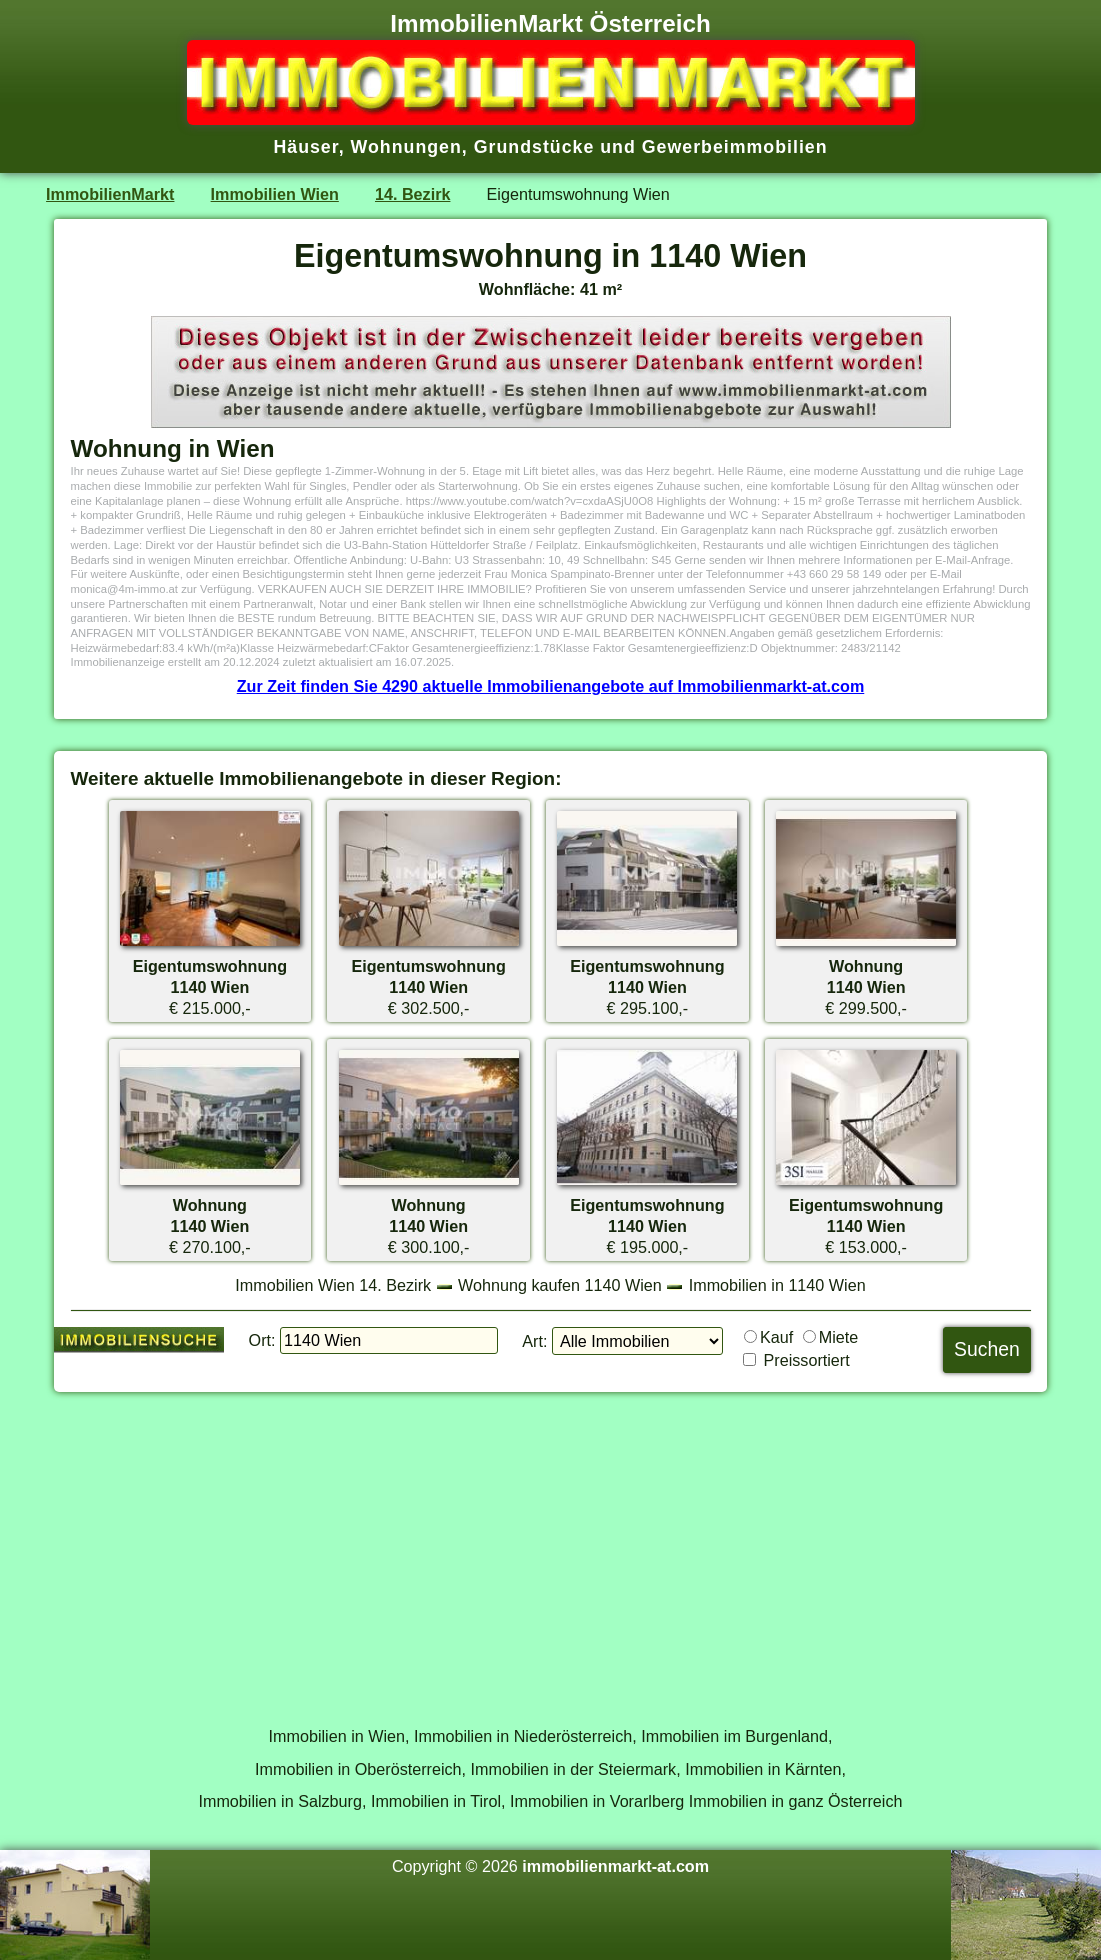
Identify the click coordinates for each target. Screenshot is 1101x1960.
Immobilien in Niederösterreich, (525, 1736)
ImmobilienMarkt (110, 194)
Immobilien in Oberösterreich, (360, 1769)
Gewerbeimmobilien (735, 147)
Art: (534, 1341)
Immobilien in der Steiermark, (576, 1769)
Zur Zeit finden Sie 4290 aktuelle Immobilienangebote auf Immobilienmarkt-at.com (551, 686)
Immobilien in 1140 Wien (777, 1285)
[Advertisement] (551, 1548)
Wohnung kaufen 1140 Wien (560, 1285)
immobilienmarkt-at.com (615, 1866)
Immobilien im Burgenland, (736, 1736)
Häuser (305, 147)
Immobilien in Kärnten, (765, 1769)
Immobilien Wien (275, 194)
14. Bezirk (412, 194)
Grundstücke (534, 147)
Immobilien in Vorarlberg (597, 1801)
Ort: (262, 1340)
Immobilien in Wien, (339, 1736)
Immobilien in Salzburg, (282, 1801)
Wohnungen (406, 147)
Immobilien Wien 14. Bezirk (333, 1285)
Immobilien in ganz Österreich (796, 1801)
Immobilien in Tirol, (438, 1801)
